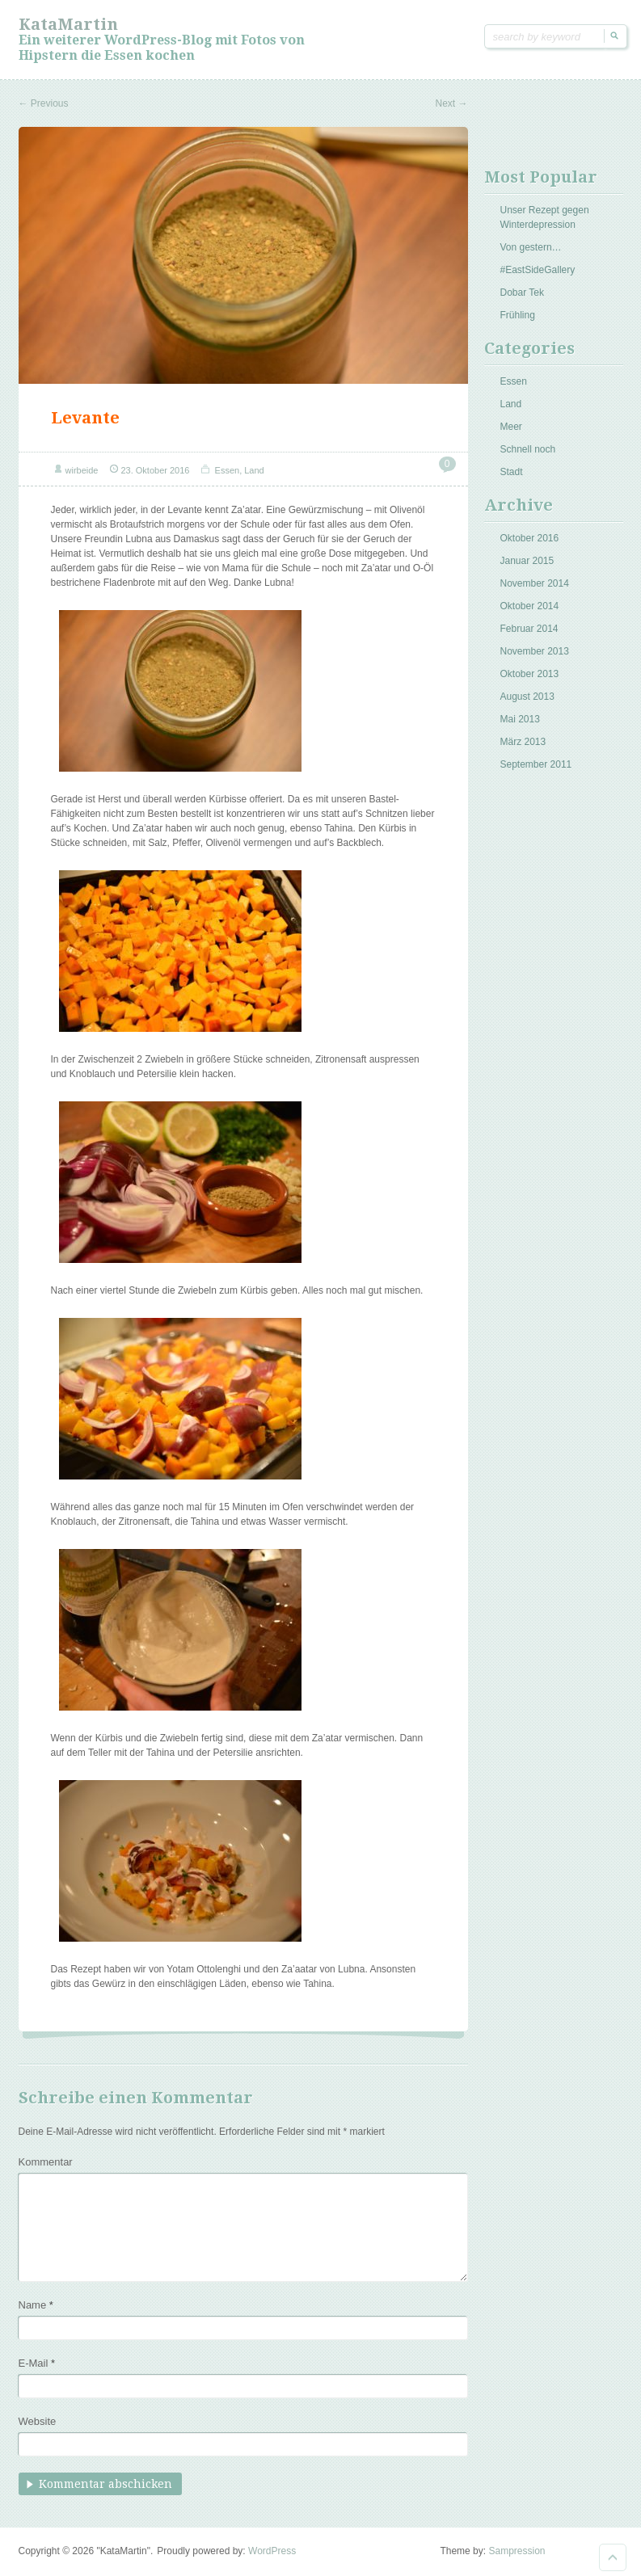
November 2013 (534, 651)
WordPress (272, 2551)
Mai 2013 (520, 719)
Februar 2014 (529, 628)
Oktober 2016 (529, 538)
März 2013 (523, 741)
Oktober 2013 (529, 674)
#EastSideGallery (538, 270)
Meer (511, 426)
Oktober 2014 (529, 606)
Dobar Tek (522, 292)
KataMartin (68, 24)
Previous (44, 103)
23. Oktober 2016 (154, 470)
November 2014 (534, 583)
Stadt (511, 472)
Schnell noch (528, 449)
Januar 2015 (527, 560)
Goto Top (612, 2557)
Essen (227, 470)
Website (38, 2421)
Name (36, 2305)
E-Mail (37, 2363)
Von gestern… (531, 247)
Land (254, 470)
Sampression (516, 2551)
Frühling (517, 315)
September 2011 (536, 764)
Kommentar (46, 2162)
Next (451, 103)
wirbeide (82, 470)
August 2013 (527, 696)
